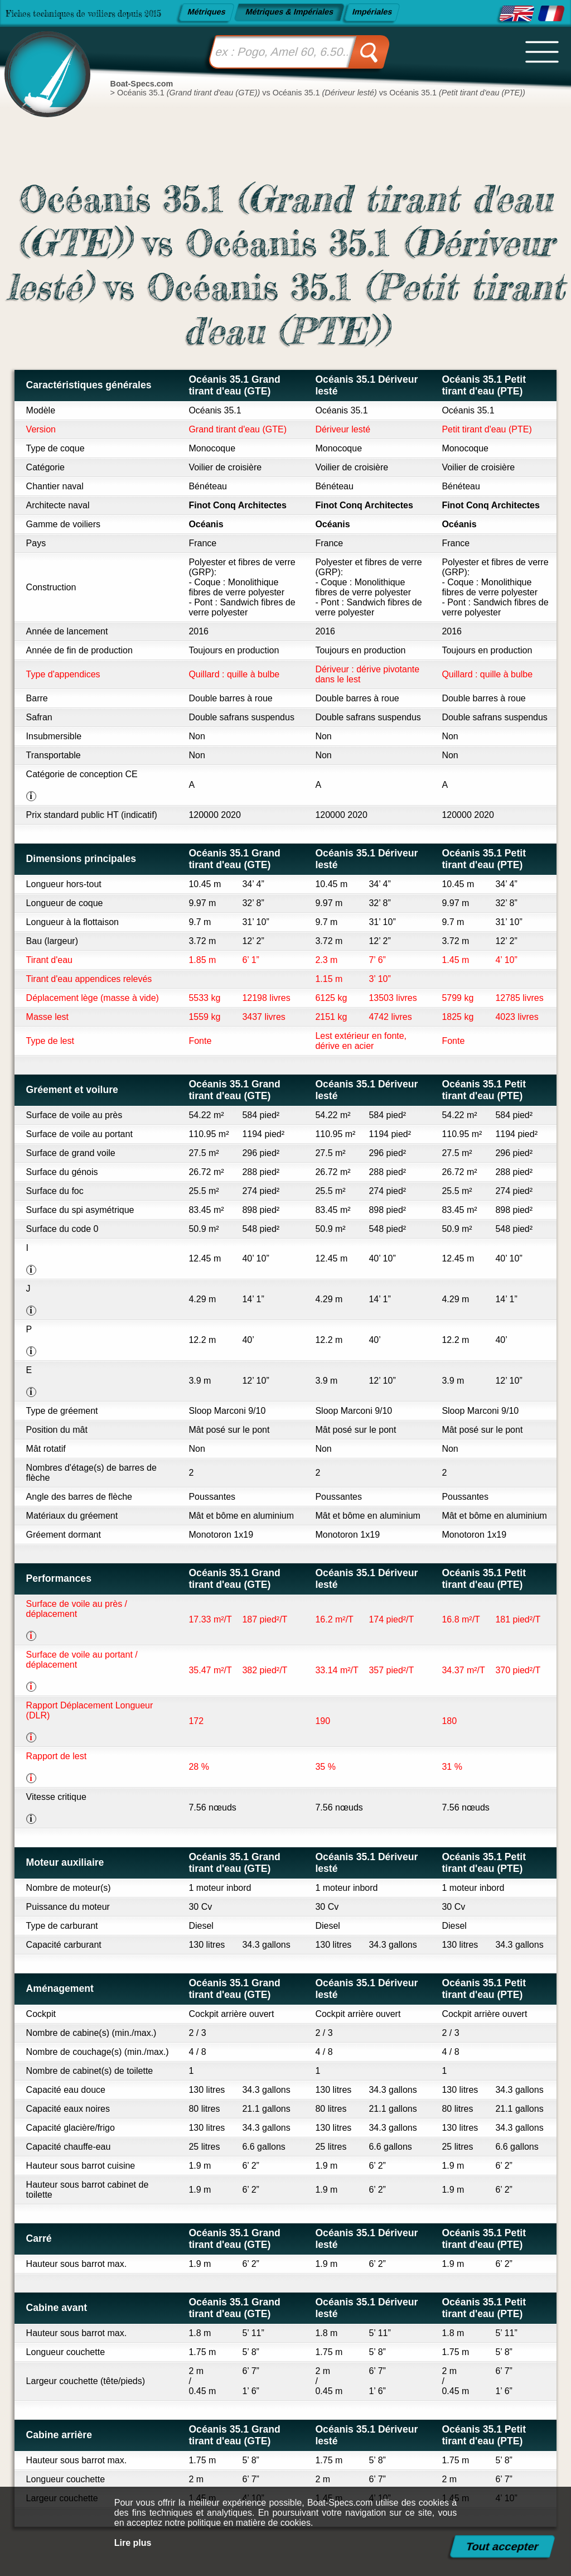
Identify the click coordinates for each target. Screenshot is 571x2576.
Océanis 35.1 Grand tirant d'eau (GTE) (234, 385)
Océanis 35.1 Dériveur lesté (366, 385)
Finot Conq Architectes (237, 505)
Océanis (205, 524)
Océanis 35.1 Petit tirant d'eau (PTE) (484, 385)
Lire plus (133, 2543)
